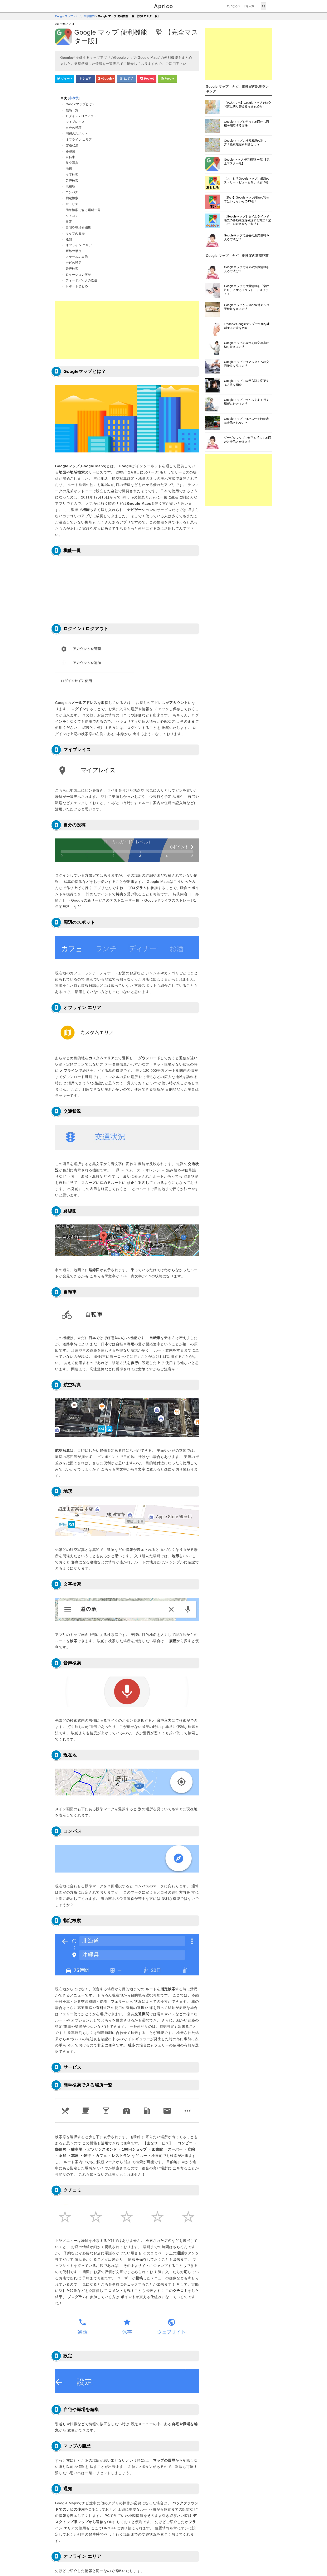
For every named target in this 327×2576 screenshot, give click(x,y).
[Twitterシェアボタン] (64, 78)
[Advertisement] (127, 330)
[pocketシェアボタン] (146, 78)
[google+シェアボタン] (105, 78)
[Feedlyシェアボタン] (167, 78)
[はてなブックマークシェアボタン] (126, 78)
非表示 (73, 98)
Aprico (163, 6)
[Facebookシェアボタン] (85, 78)
